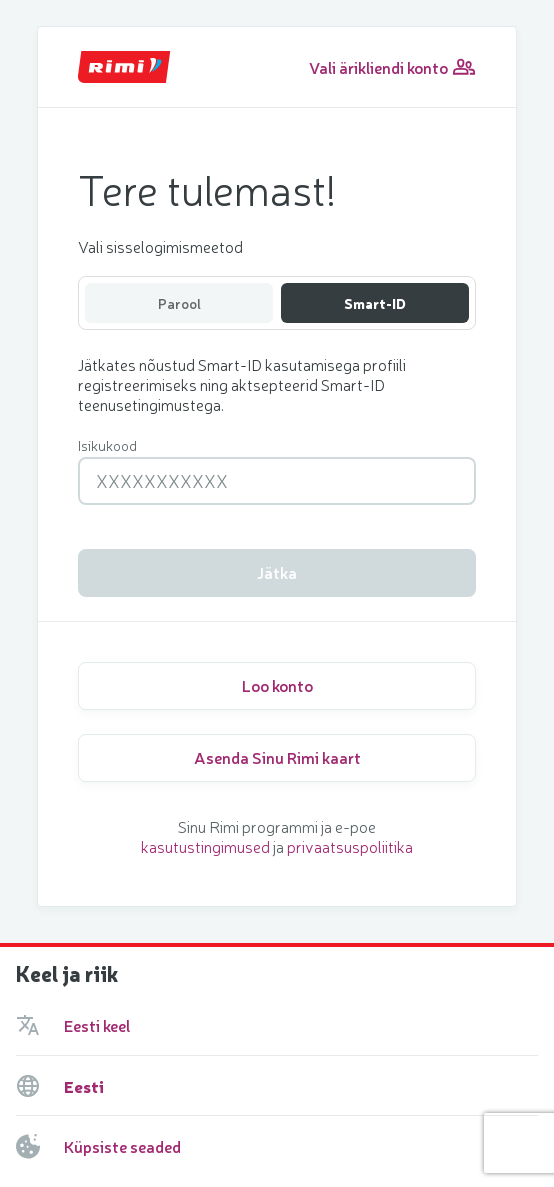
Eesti (84, 1086)
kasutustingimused (205, 846)
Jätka (277, 572)
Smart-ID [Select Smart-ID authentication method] (375, 303)
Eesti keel (97, 1025)
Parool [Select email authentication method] (179, 303)
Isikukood (107, 444)
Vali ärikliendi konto (392, 67)
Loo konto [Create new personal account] (277, 685)
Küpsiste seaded (122, 1146)
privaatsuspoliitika (350, 846)
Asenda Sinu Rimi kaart (277, 757)
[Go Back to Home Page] (124, 67)
